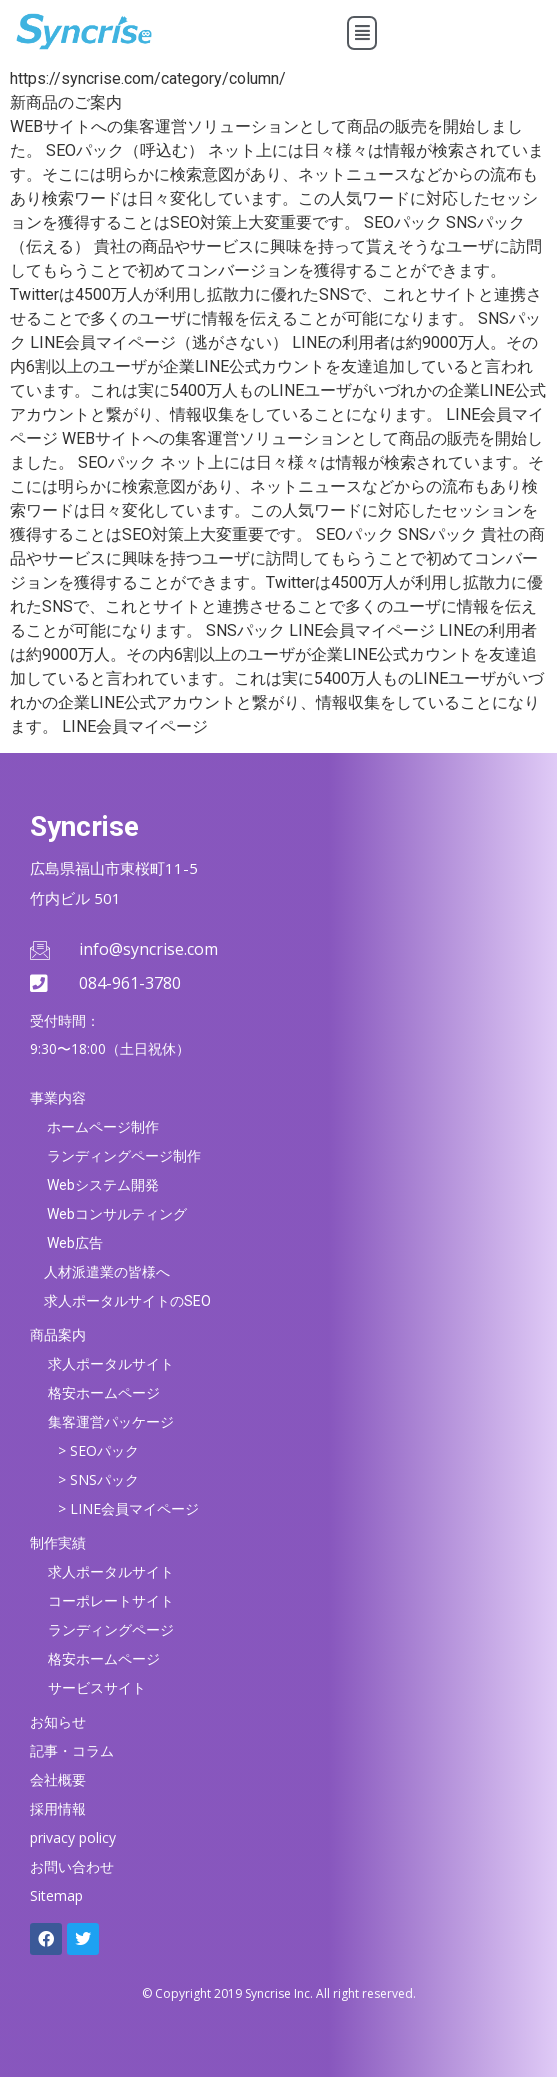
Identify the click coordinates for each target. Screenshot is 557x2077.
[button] (362, 33)
